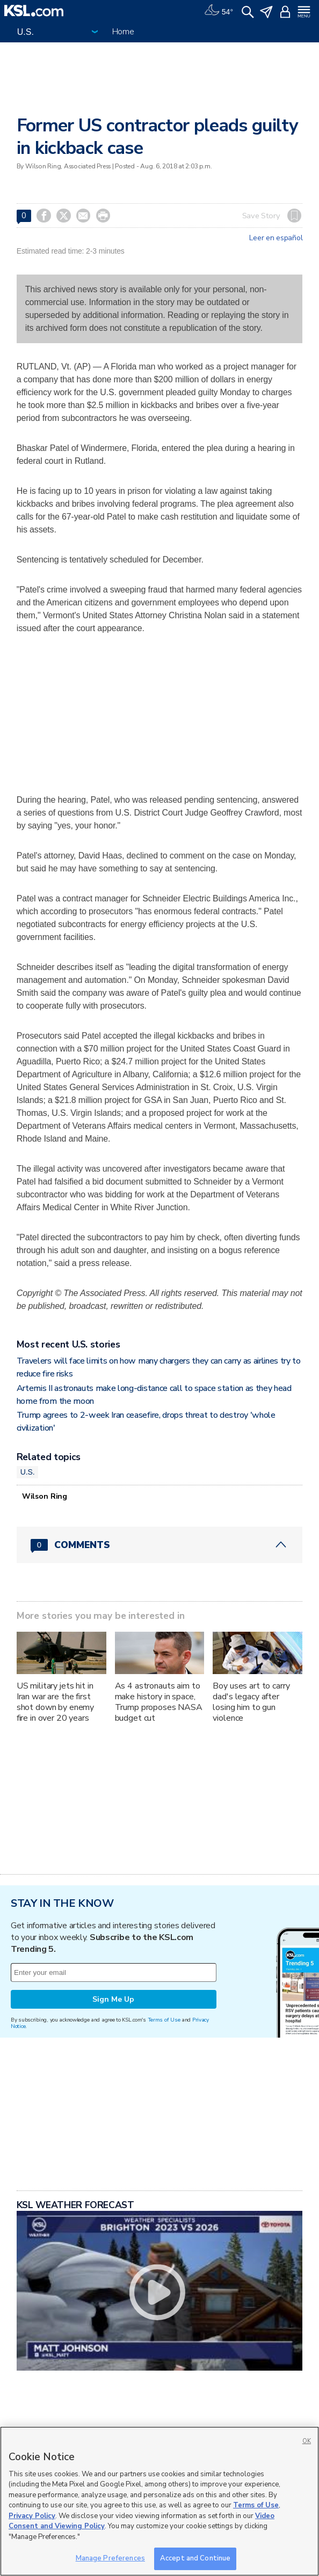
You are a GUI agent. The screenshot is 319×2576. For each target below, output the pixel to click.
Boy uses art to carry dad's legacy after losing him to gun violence (251, 1702)
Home (123, 32)
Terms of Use (164, 2019)
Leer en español (275, 238)
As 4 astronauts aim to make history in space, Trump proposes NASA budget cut (158, 1702)
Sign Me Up (113, 1999)
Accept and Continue (195, 2558)
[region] (159, 2501)
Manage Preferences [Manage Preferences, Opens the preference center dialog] (110, 2558)
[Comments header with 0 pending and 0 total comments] (160, 1545)
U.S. (27, 1472)
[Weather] (218, 10)
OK (306, 2441)
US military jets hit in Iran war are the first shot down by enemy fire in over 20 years (55, 1702)
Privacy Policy (32, 2516)
